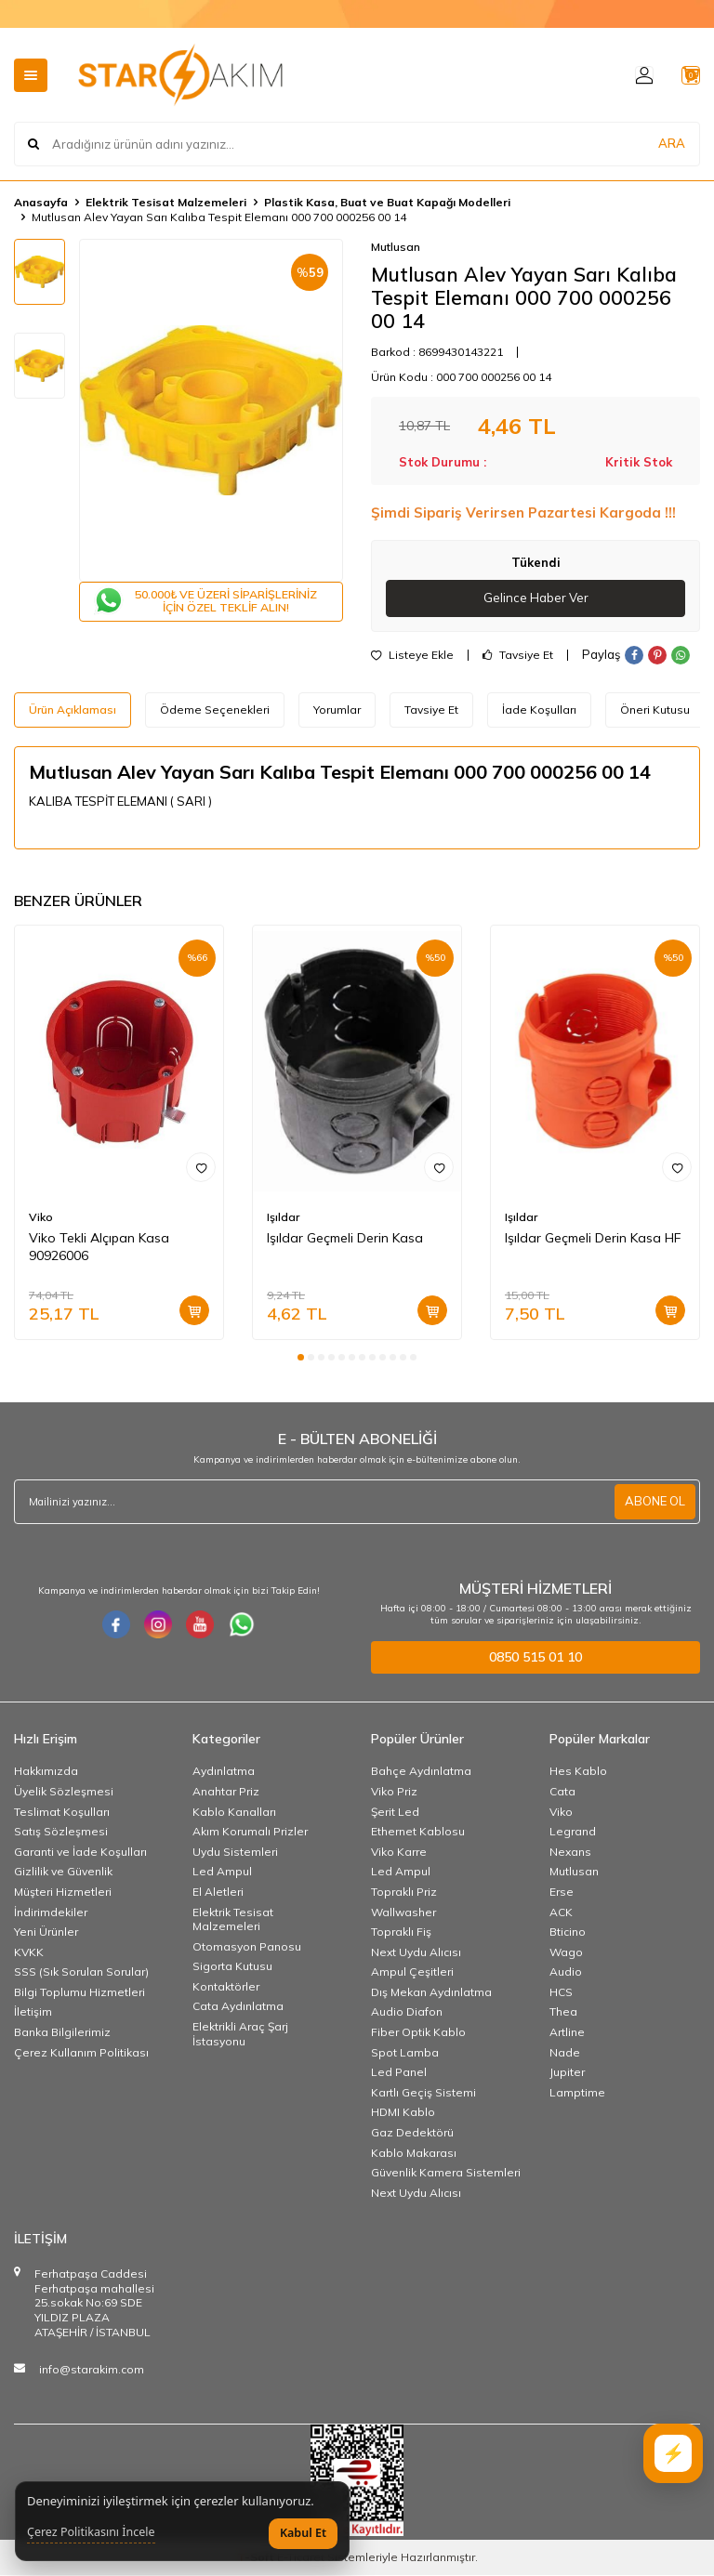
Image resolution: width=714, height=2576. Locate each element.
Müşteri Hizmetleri (63, 1892)
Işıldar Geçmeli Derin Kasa (345, 1238)
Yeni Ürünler (46, 1932)
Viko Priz (394, 1792)
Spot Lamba (405, 2053)
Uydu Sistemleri (235, 1853)
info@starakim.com (91, 2370)
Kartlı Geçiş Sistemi (423, 2093)
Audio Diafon (407, 2013)
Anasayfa (41, 202)
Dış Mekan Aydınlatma (431, 1993)
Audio (565, 1972)
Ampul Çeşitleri (412, 1972)
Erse (561, 1892)
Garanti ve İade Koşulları (80, 1853)
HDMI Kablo (403, 2113)
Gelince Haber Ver (536, 598)
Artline (567, 2033)
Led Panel (399, 2073)
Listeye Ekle (412, 656)
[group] (211, 410)
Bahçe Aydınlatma (421, 1772)
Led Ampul (222, 1872)
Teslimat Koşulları (62, 1813)
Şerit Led (395, 1813)
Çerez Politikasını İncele (91, 2532)
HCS (561, 1993)
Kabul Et (303, 2533)
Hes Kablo (578, 1772)
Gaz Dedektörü (412, 2133)
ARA (671, 144)
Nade (564, 2053)
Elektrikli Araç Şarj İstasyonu (240, 2034)
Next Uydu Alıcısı (416, 1953)
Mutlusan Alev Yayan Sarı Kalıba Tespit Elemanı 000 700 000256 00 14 (219, 217)
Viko (41, 1218)
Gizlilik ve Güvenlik (63, 1872)
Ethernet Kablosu (418, 1832)
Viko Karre (399, 1853)
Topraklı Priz (404, 1892)
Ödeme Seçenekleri (215, 710)
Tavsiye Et (518, 656)
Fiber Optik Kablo (418, 2033)
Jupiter (567, 2073)
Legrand (572, 1832)
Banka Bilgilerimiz (62, 2033)
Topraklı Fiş (401, 1932)
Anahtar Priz (225, 1792)
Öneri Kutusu (655, 710)
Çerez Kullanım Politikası (81, 2053)
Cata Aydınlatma (238, 2008)
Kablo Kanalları (234, 1813)
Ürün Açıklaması (72, 710)
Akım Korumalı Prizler (250, 1832)
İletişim (33, 2013)
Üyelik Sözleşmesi (63, 1792)
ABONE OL (652, 1502)
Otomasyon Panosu (246, 1947)
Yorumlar (337, 710)
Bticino (567, 1932)
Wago (566, 1953)
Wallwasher (403, 1913)
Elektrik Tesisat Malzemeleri (166, 202)
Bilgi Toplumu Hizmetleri (79, 1993)
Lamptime (577, 2093)
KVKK (29, 1953)
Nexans (570, 1853)
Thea (563, 2013)
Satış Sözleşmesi (61, 1832)
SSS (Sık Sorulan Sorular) (81, 1972)
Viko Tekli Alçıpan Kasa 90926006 (99, 1247)
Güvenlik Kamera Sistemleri (446, 2173)
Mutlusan (395, 247)
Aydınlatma (223, 1772)
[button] (301, 1358)
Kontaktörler (225, 1987)
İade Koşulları (539, 710)
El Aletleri (218, 1892)
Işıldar (283, 1218)
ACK (561, 1913)
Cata (562, 1792)
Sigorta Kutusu (232, 1967)
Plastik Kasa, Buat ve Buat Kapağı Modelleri (387, 202)
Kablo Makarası (413, 2154)
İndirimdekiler (50, 1913)
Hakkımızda (46, 1772)
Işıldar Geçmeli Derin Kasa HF (593, 1238)
